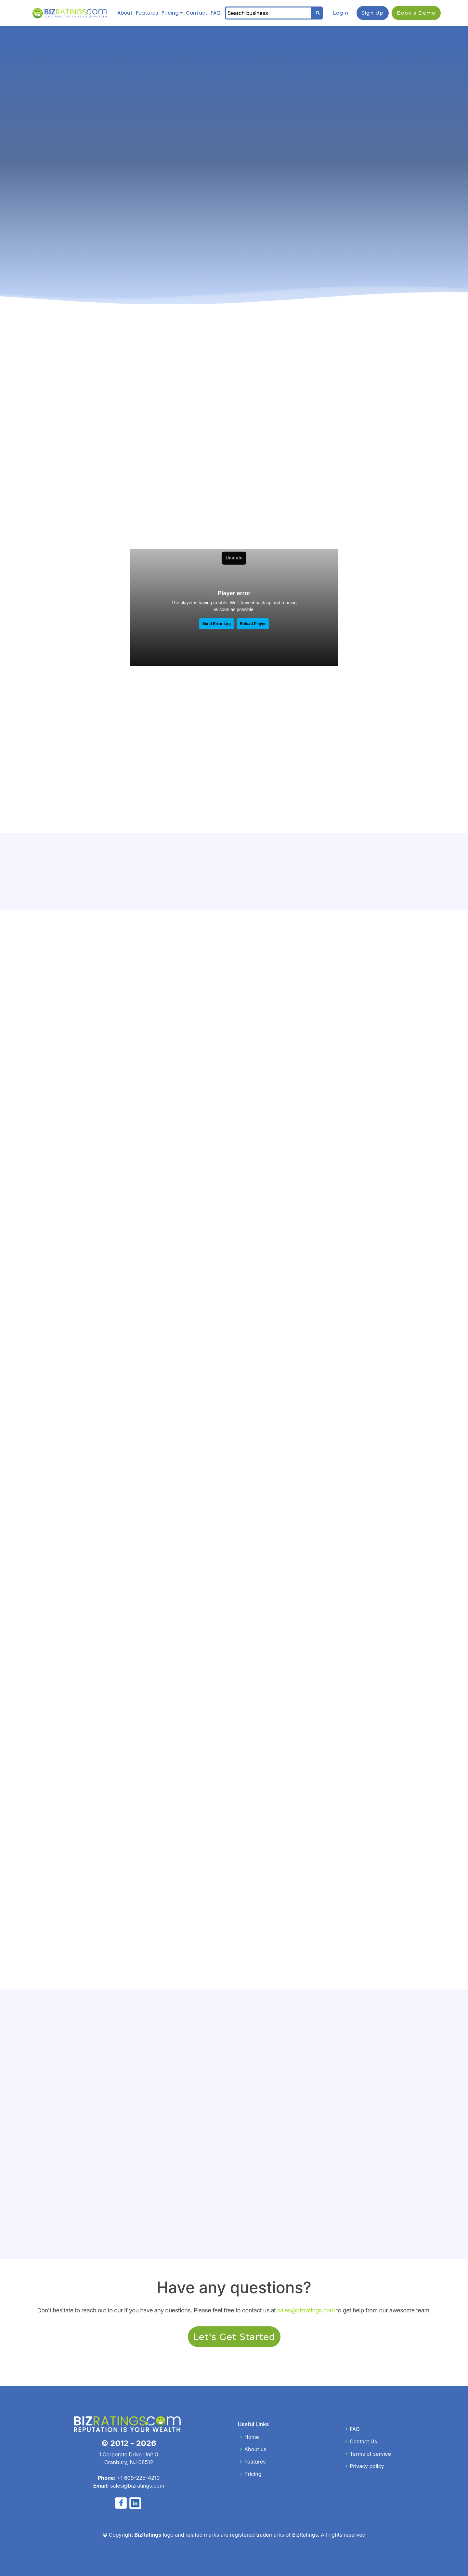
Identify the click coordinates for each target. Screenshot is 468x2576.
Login (340, 12)
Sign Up (373, 12)
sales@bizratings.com (306, 2308)
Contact (196, 12)
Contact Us (363, 2439)
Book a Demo (416, 12)
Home (251, 2435)
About (125, 12)
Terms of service (370, 2452)
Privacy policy (367, 2464)
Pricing (170, 12)
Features (147, 12)
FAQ (217, 12)
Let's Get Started (234, 2335)
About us (255, 2447)
